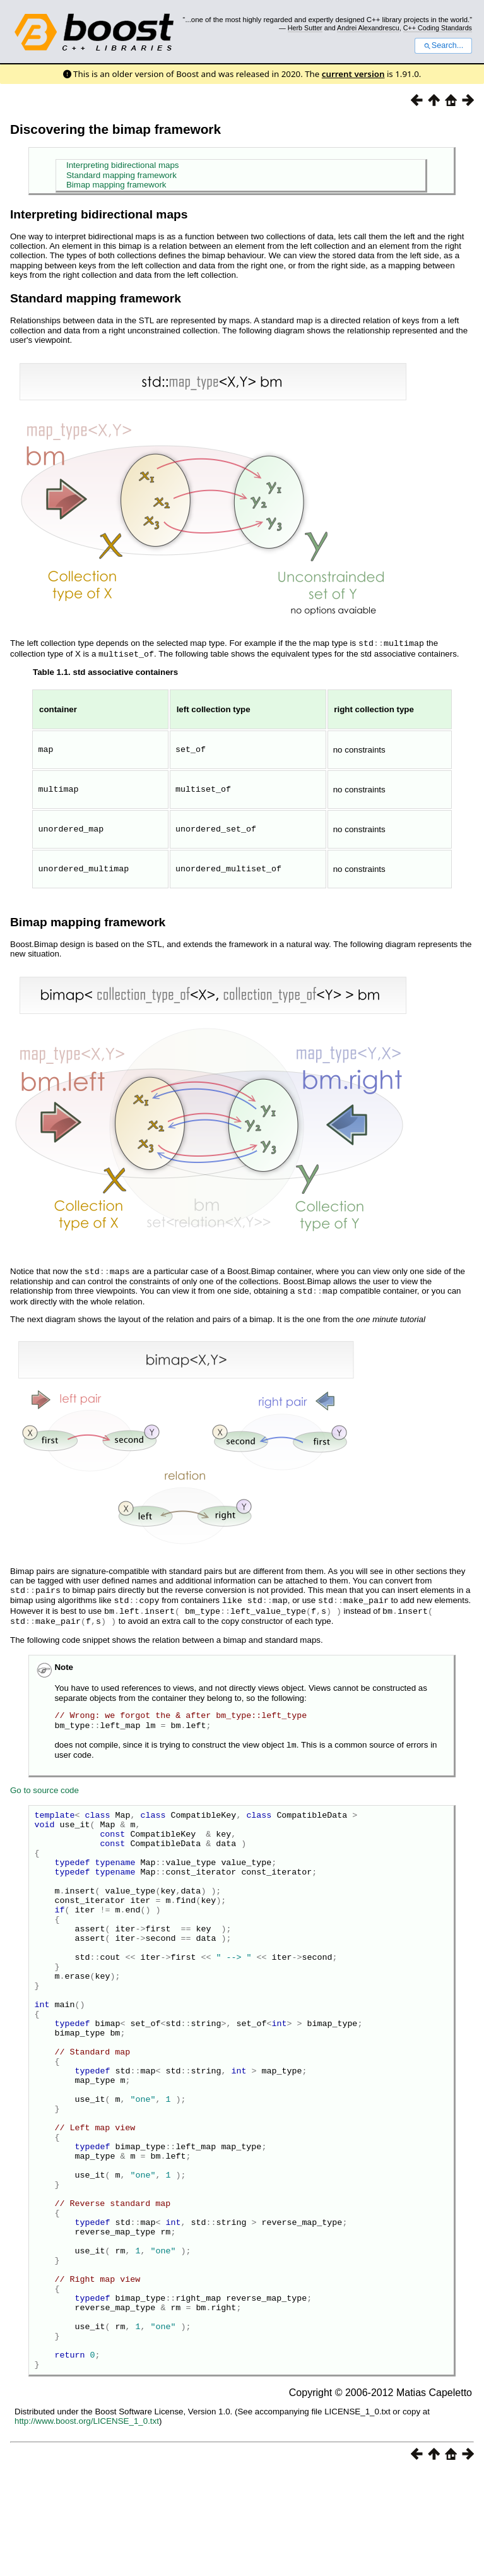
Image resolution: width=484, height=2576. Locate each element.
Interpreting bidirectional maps (122, 165)
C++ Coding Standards (437, 28)
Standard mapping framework (121, 175)
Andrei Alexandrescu (368, 28)
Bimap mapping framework (116, 184)
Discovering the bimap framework (115, 129)
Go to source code (44, 1782)
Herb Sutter (305, 28)
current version (353, 74)
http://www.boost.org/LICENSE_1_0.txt (87, 2524)
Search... (443, 45)
